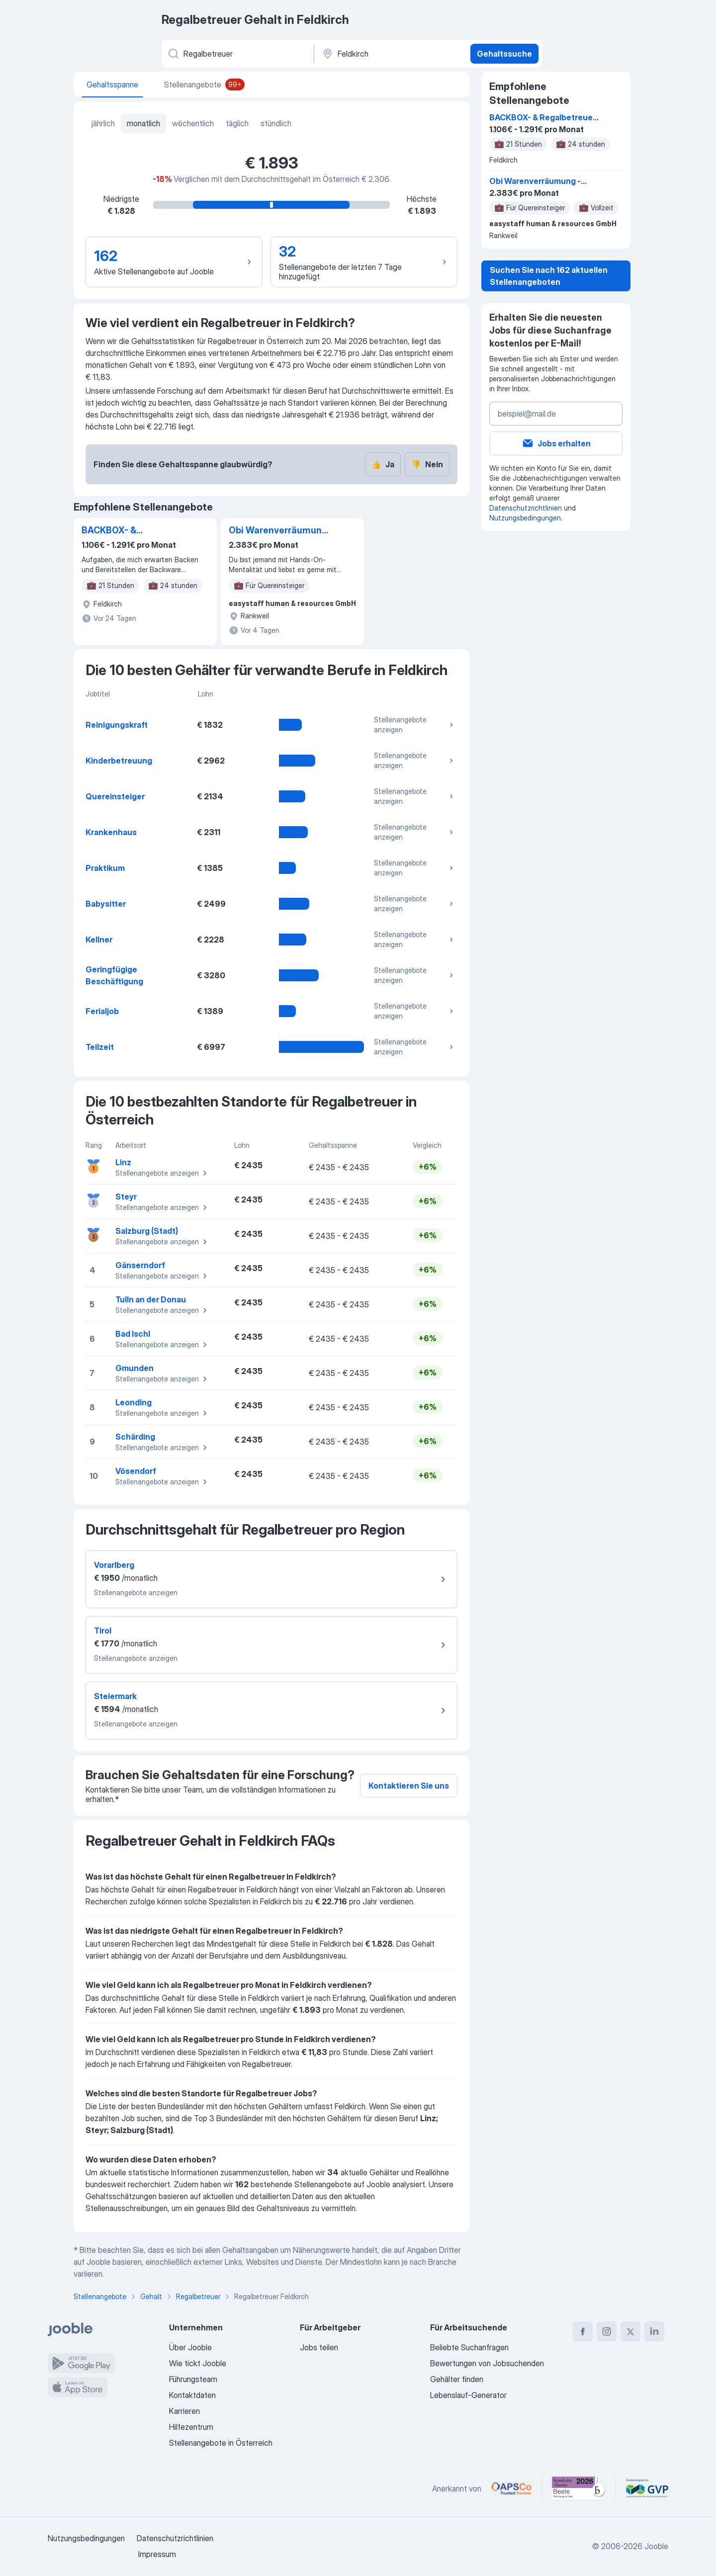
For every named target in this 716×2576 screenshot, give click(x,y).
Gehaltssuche (504, 54)
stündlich (276, 123)
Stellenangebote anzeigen (414, 724)
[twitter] (630, 2331)
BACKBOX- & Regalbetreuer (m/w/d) (132, 531)
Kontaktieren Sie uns (408, 1786)
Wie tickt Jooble (197, 2363)
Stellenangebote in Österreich (220, 2443)
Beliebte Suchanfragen (469, 2347)
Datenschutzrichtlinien (525, 508)
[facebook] (583, 2331)
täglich (237, 123)
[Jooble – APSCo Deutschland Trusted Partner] (511, 2488)
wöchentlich (193, 123)
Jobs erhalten (556, 443)
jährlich (103, 123)
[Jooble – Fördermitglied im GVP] (647, 2488)
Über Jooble (190, 2347)
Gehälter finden (456, 2379)
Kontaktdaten (192, 2395)
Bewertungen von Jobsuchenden (487, 2363)
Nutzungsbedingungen (525, 518)
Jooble (656, 2546)
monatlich (143, 123)
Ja (382, 464)
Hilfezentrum (191, 2427)
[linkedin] (654, 2331)
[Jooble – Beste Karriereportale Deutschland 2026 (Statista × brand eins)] (579, 2488)
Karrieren (184, 2411)
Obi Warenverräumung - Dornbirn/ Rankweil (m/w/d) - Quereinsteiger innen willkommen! (278, 531)
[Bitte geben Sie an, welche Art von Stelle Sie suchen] (237, 54)
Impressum (157, 2554)
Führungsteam (193, 2379)
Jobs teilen (319, 2347)
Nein (427, 464)
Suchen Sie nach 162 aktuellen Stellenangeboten (549, 276)
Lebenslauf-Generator (468, 2395)
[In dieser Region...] (391, 54)
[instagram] (607, 2331)
